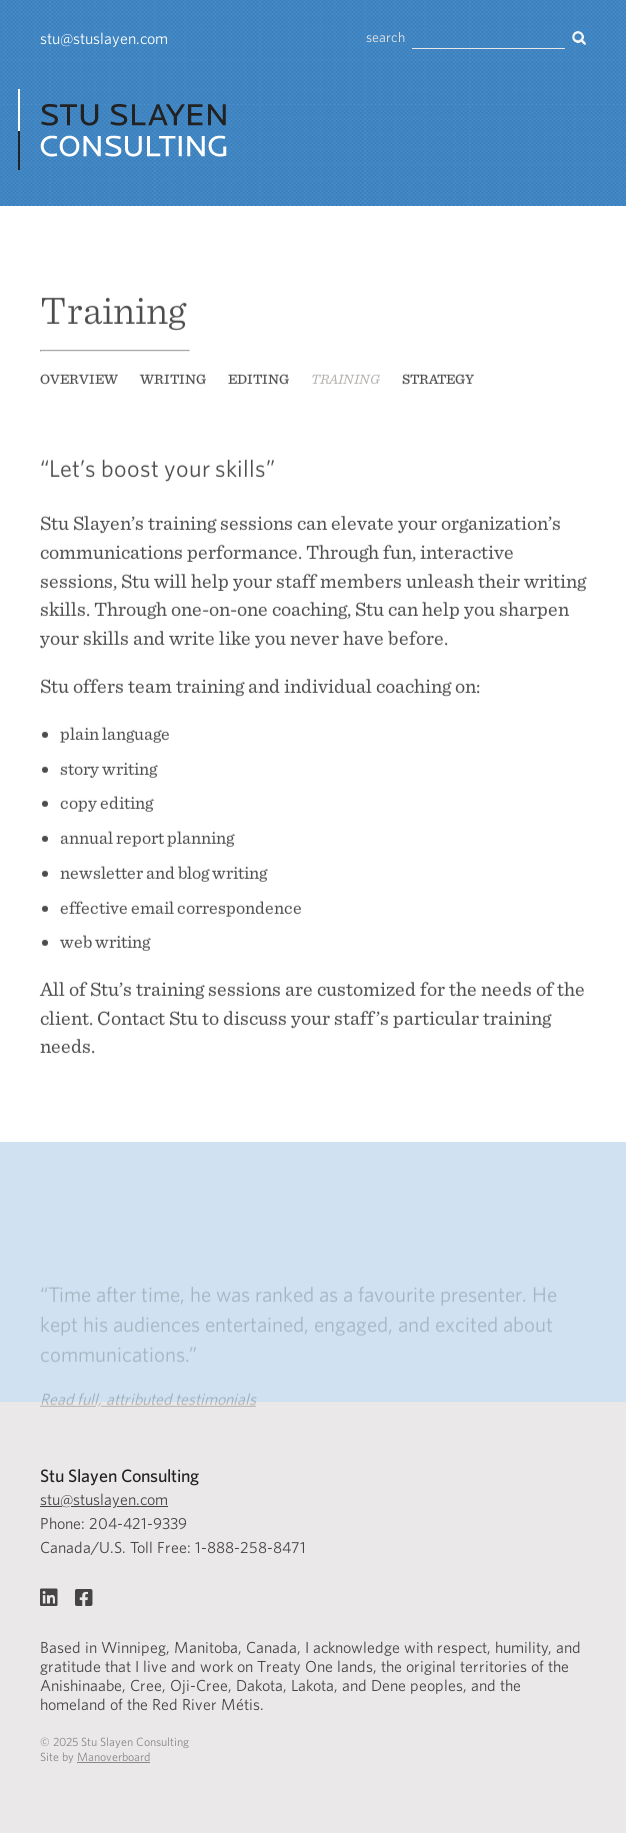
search (385, 37)
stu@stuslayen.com (104, 38)
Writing (173, 386)
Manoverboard (113, 1756)
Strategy (438, 386)
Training (345, 386)
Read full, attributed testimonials (148, 1412)
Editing (258, 386)
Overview (79, 386)
